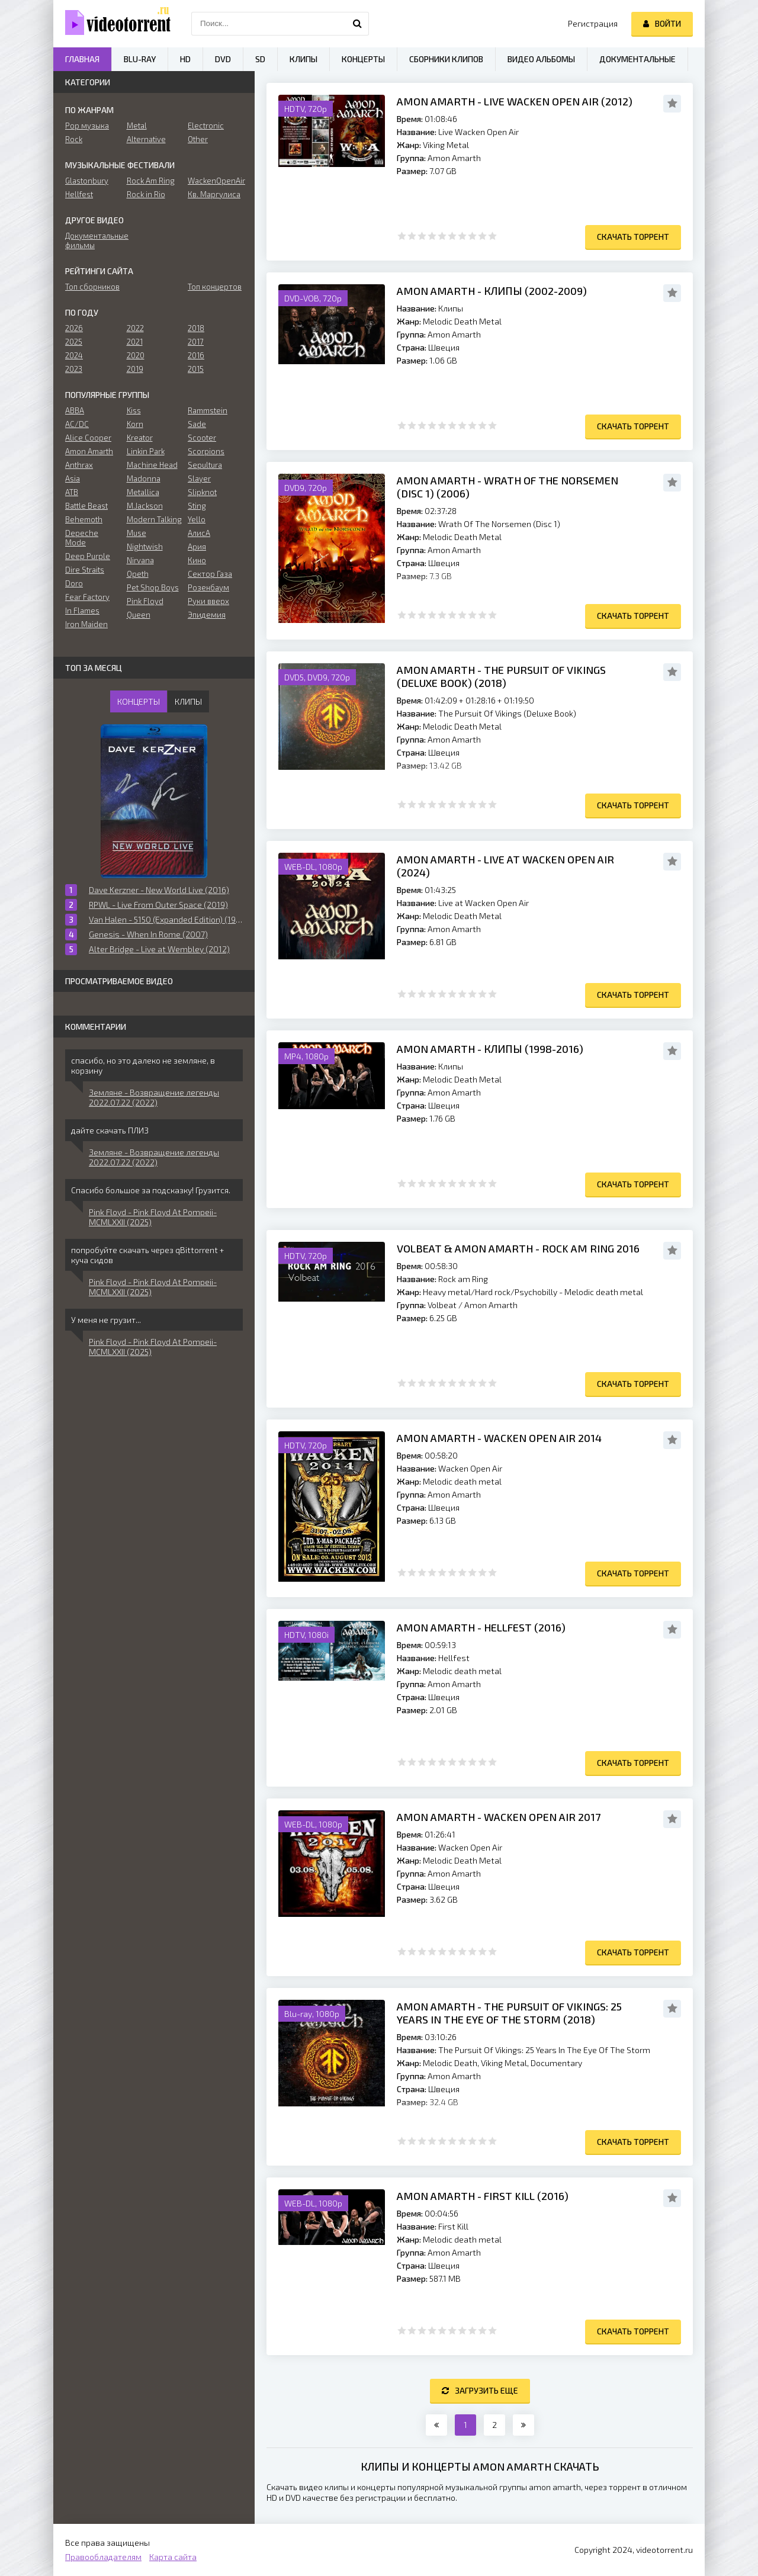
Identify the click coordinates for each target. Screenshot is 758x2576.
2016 (196, 355)
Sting (197, 505)
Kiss (134, 410)
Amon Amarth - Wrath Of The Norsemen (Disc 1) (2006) (507, 487)
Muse (136, 533)
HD (185, 59)
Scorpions (206, 451)
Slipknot (202, 492)
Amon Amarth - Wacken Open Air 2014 (499, 1437)
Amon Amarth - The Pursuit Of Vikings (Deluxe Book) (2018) (501, 676)
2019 (135, 369)
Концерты (363, 59)
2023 (73, 369)
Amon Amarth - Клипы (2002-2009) (492, 290)
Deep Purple (87, 556)
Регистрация (593, 23)
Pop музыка (87, 125)
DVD (223, 59)
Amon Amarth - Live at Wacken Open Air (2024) (505, 866)
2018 (196, 328)
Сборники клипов (446, 59)
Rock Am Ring (151, 180)
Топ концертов (215, 286)
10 (492, 236)
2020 (135, 355)
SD (260, 59)
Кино (197, 560)
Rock (73, 139)
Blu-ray (140, 59)
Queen (138, 614)
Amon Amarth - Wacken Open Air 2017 (498, 1816)
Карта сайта (173, 2557)
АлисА (199, 533)
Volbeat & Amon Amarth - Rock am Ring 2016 (518, 1248)
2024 (74, 355)
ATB (71, 492)
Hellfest (79, 194)
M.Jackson (145, 505)
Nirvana (140, 560)
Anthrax (79, 465)
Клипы (303, 59)
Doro (74, 583)
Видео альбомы (541, 59)
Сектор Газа (210, 574)
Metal (137, 125)
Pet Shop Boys (153, 587)
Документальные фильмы (92, 240)
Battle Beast (86, 505)
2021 (135, 341)
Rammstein (207, 410)
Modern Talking (154, 519)
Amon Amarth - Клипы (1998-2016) (490, 1048)
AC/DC (77, 424)
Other (198, 139)
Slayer (199, 478)
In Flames (82, 610)
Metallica (143, 492)
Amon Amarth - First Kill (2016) (482, 2195)
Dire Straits (84, 569)
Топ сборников (92, 286)
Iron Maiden (86, 624)
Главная (82, 59)
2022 (135, 328)
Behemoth (83, 519)
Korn (135, 424)
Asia (72, 478)
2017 (196, 341)
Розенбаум (208, 587)
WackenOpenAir (215, 180)
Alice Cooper (88, 437)
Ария (197, 546)
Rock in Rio (146, 194)
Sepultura (205, 465)
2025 (73, 341)
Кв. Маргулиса (214, 194)
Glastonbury (86, 180)
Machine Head (152, 465)
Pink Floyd (145, 601)
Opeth (138, 574)
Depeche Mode (81, 537)
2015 (196, 369)
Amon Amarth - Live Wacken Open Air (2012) (514, 101)
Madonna (143, 478)
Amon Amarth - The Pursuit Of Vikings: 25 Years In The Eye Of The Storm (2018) (509, 2013)
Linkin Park (146, 451)
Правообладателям (103, 2557)
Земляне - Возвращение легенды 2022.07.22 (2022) (154, 1097)
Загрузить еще (480, 2390)
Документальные (637, 59)
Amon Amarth (89, 451)
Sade (197, 424)
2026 (74, 328)
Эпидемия (207, 614)
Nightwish (145, 546)
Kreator (140, 437)
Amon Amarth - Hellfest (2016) (481, 1627)
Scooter (202, 437)
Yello (196, 519)
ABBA (74, 410)
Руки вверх (208, 601)
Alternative (146, 139)
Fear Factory (87, 597)
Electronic (206, 125)
